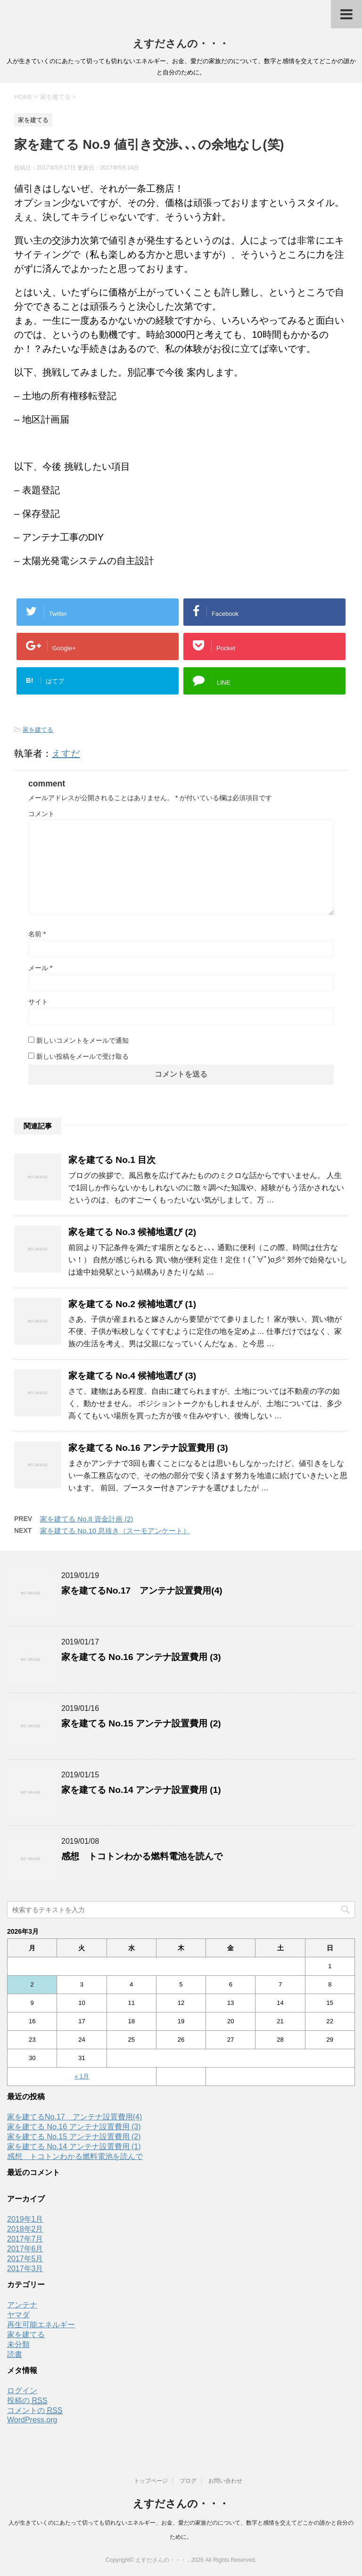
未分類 (18, 2344)
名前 (37, 934)
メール (40, 968)
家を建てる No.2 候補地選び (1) (132, 1304)
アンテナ (22, 2305)
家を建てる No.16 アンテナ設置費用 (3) (148, 1448)
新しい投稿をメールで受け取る (82, 1056)
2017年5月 (25, 2259)
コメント (41, 814)
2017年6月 (25, 2249)
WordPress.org (32, 2420)
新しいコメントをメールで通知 (82, 1040)
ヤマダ (18, 2315)
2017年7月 (25, 2239)
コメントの (34, 2410)
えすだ (66, 753)
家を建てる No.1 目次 (112, 1160)
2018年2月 (25, 2229)
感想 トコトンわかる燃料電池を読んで (141, 1856)
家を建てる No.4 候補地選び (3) (132, 1376)
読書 (14, 2354)
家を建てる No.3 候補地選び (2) (132, 1232)
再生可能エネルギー (41, 2325)
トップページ (151, 2481)
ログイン (22, 2391)
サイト (38, 1002)
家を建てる (38, 729)
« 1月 (81, 2076)
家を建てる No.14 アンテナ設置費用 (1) (141, 1790)
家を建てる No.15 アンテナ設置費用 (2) (141, 1723)
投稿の (27, 2400)
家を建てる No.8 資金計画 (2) (86, 1519)
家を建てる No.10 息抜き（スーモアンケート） (115, 1531)
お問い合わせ (225, 2481)
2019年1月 (25, 2219)
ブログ (188, 2481)
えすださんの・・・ (181, 43)
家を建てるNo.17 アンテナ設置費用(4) (141, 1590)
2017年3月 (25, 2269)
